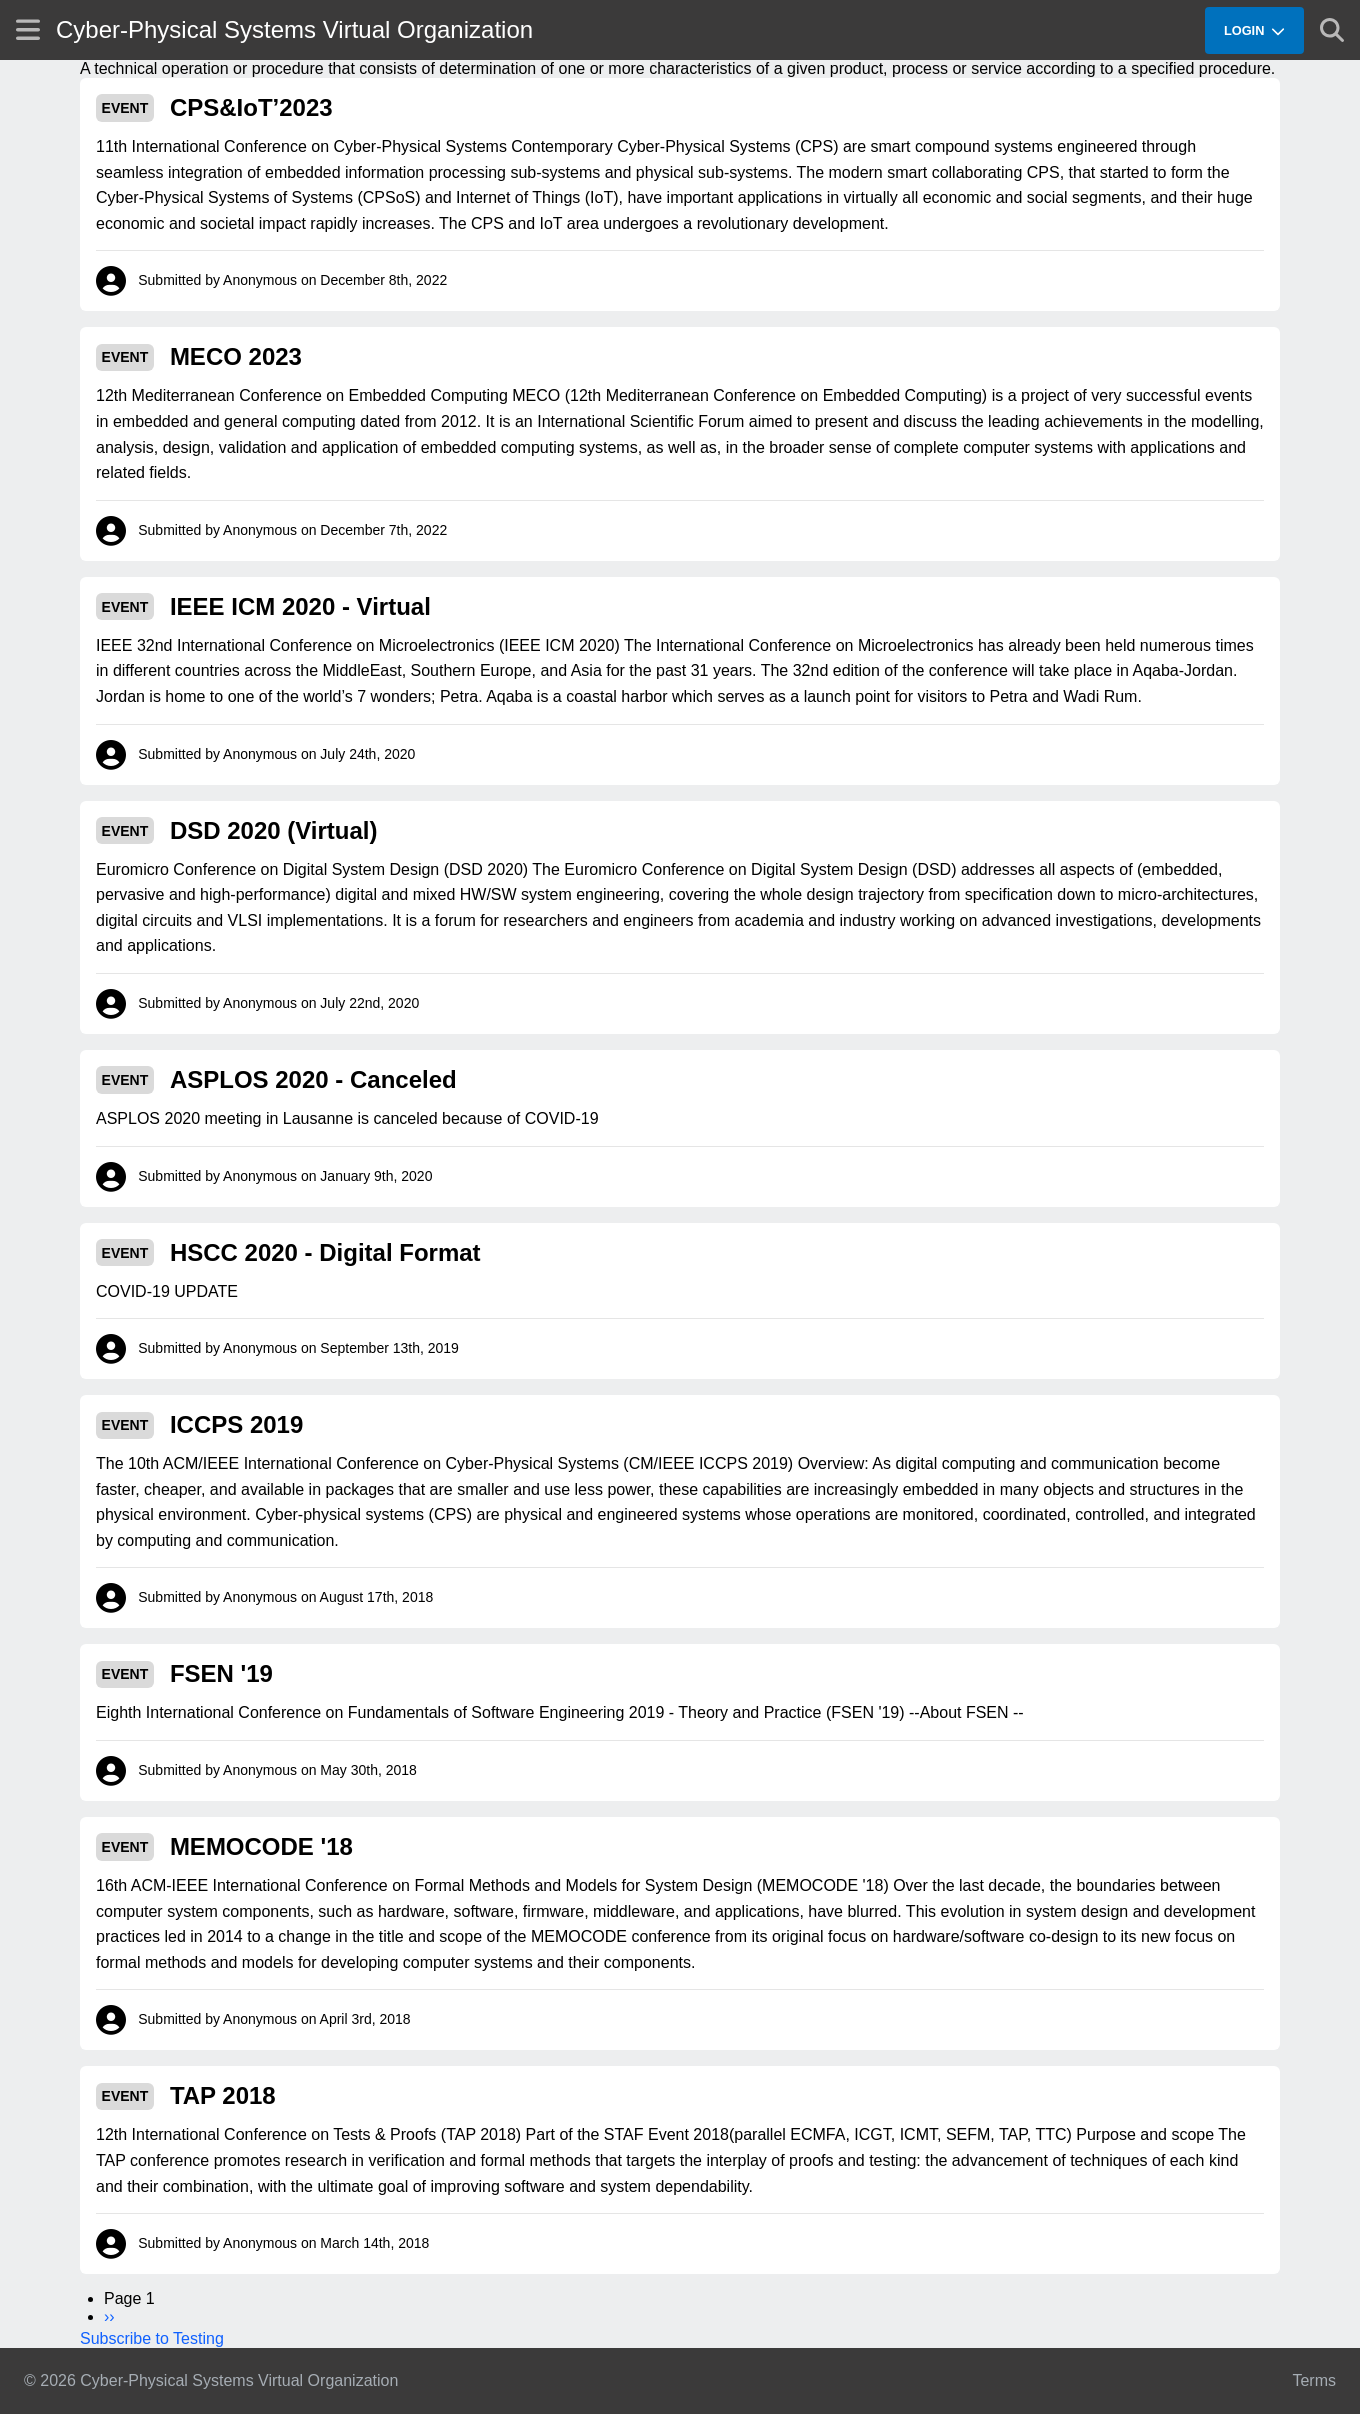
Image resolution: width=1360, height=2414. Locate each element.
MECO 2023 (236, 356)
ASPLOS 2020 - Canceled (313, 1079)
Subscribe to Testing (152, 2338)
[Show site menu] (28, 29)
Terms (1314, 2380)
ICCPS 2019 (236, 1424)
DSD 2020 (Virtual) (274, 830)
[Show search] (1332, 30)
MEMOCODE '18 (261, 1846)
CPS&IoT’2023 (251, 107)
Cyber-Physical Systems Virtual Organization (294, 29)
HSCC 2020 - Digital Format (325, 1252)
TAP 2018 (223, 2095)
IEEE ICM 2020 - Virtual (300, 606)
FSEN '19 (221, 1673)
